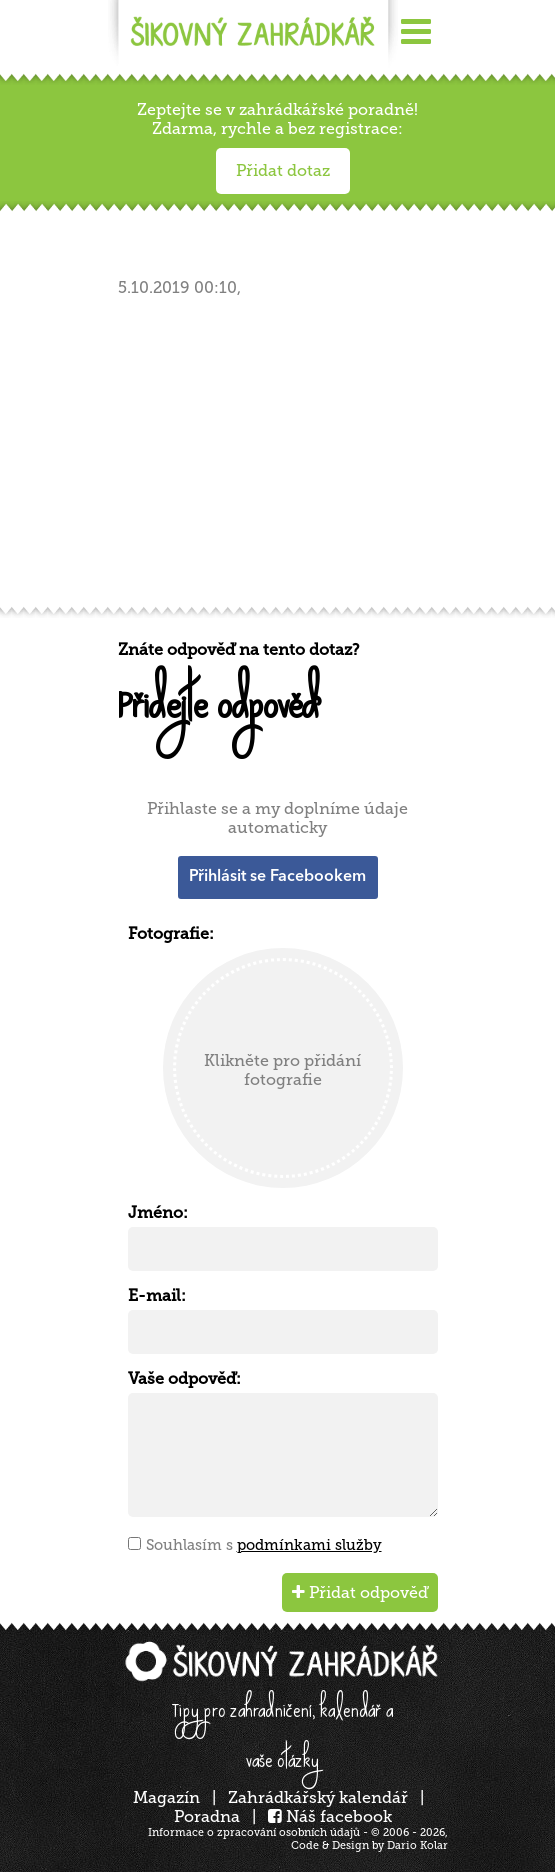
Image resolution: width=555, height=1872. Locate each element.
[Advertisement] (283, 458)
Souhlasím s (264, 1545)
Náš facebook (330, 1816)
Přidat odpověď (360, 1592)
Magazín (166, 1797)
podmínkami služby (309, 1545)
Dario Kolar (417, 1845)
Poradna (207, 1816)
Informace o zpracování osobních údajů (254, 1832)
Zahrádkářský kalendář (318, 1797)
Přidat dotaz (283, 170)
